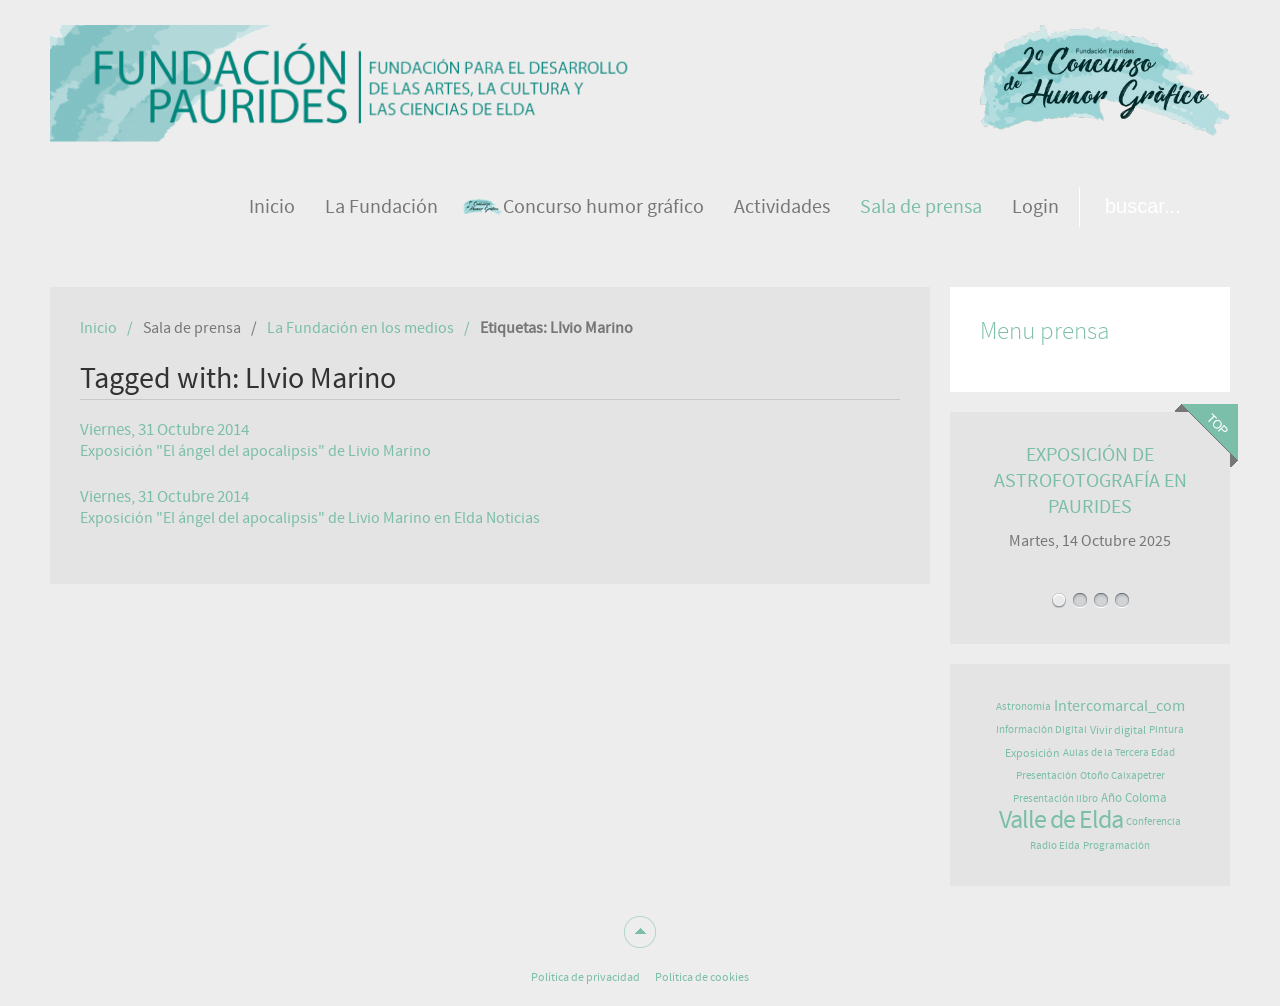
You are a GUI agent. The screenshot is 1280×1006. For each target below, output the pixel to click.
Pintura (1166, 729)
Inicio (98, 328)
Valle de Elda (1061, 820)
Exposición (1032, 753)
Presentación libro (1055, 798)
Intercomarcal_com (1119, 706)
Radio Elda (1055, 845)
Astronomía (1023, 706)
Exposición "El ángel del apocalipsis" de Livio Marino (255, 451)
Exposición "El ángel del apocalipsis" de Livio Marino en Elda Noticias (310, 518)
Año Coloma (1134, 798)
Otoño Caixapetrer (1122, 775)
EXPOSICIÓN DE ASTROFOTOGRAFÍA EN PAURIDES (1090, 480)
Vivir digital (1118, 730)
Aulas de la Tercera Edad (1119, 752)
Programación (1116, 845)
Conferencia (1153, 821)
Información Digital (1041, 729)
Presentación (1046, 775)
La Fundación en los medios (360, 328)
